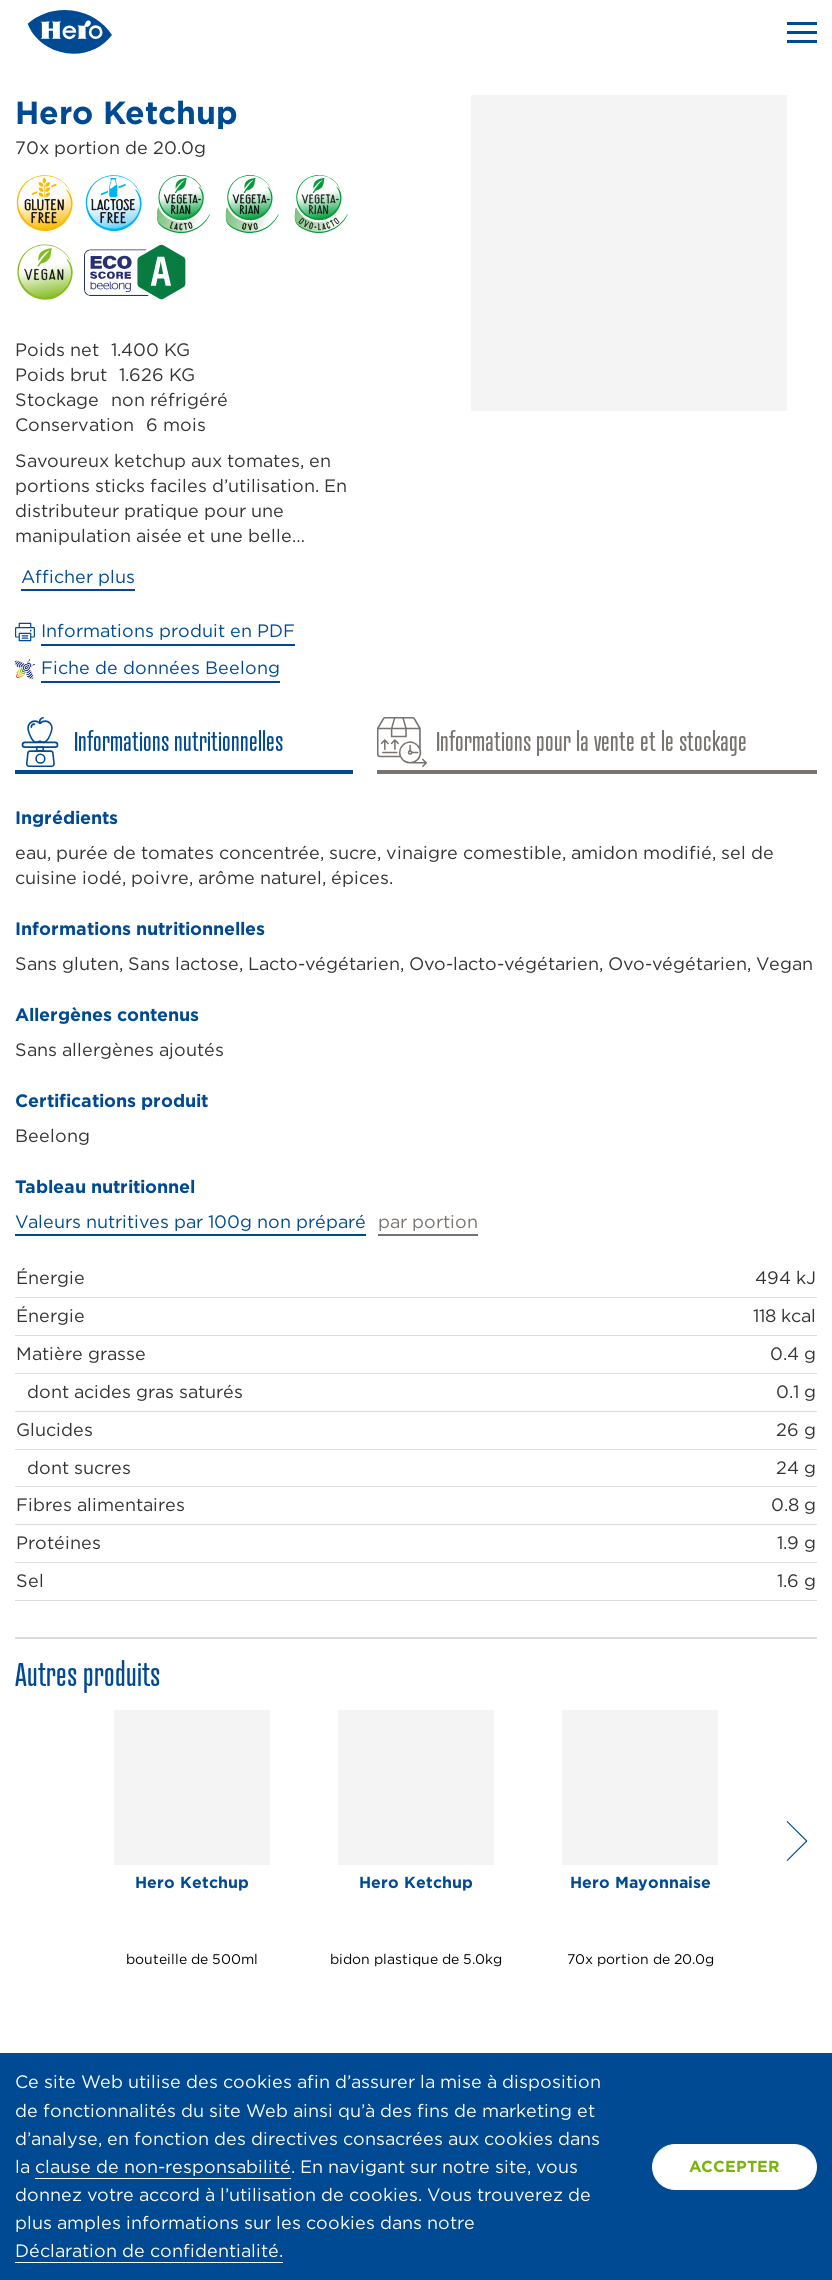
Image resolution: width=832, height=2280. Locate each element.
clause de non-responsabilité (163, 2166)
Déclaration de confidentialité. (149, 2250)
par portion (428, 1221)
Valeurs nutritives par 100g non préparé (190, 1221)
